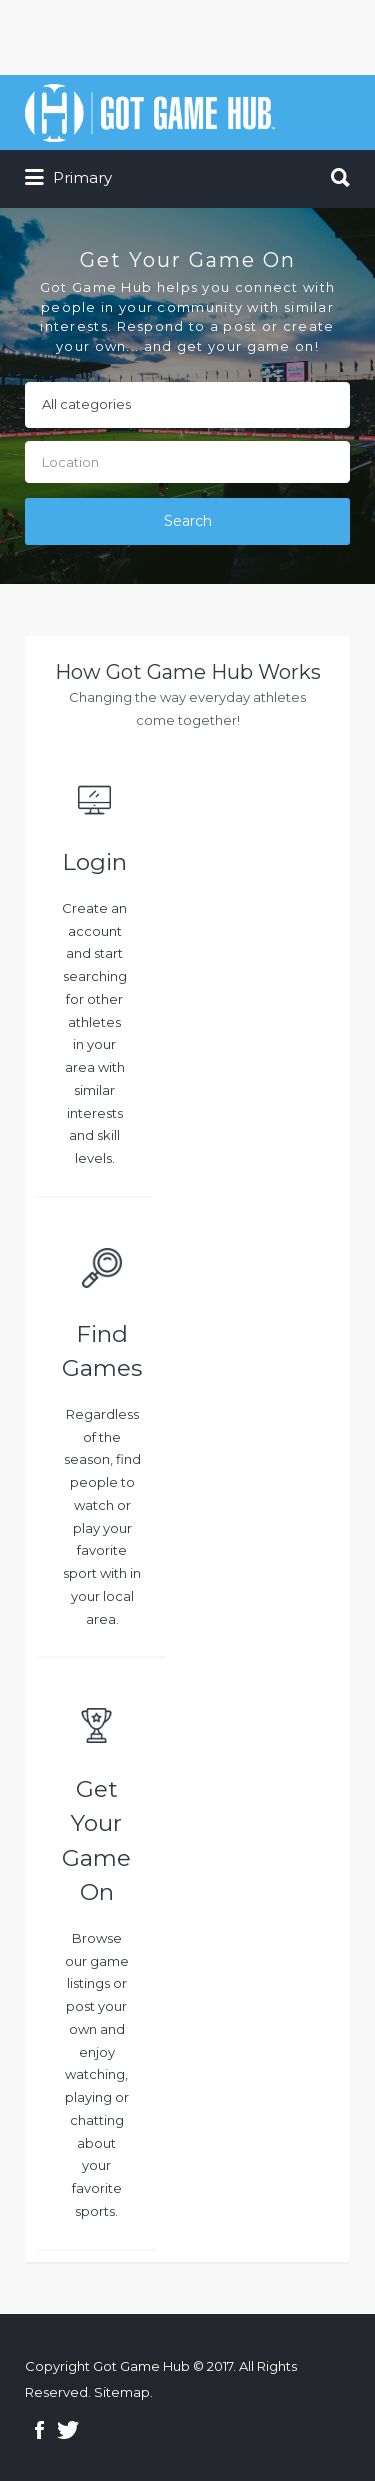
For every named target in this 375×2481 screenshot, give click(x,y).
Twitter (68, 2430)
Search (188, 521)
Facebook (39, 2430)
